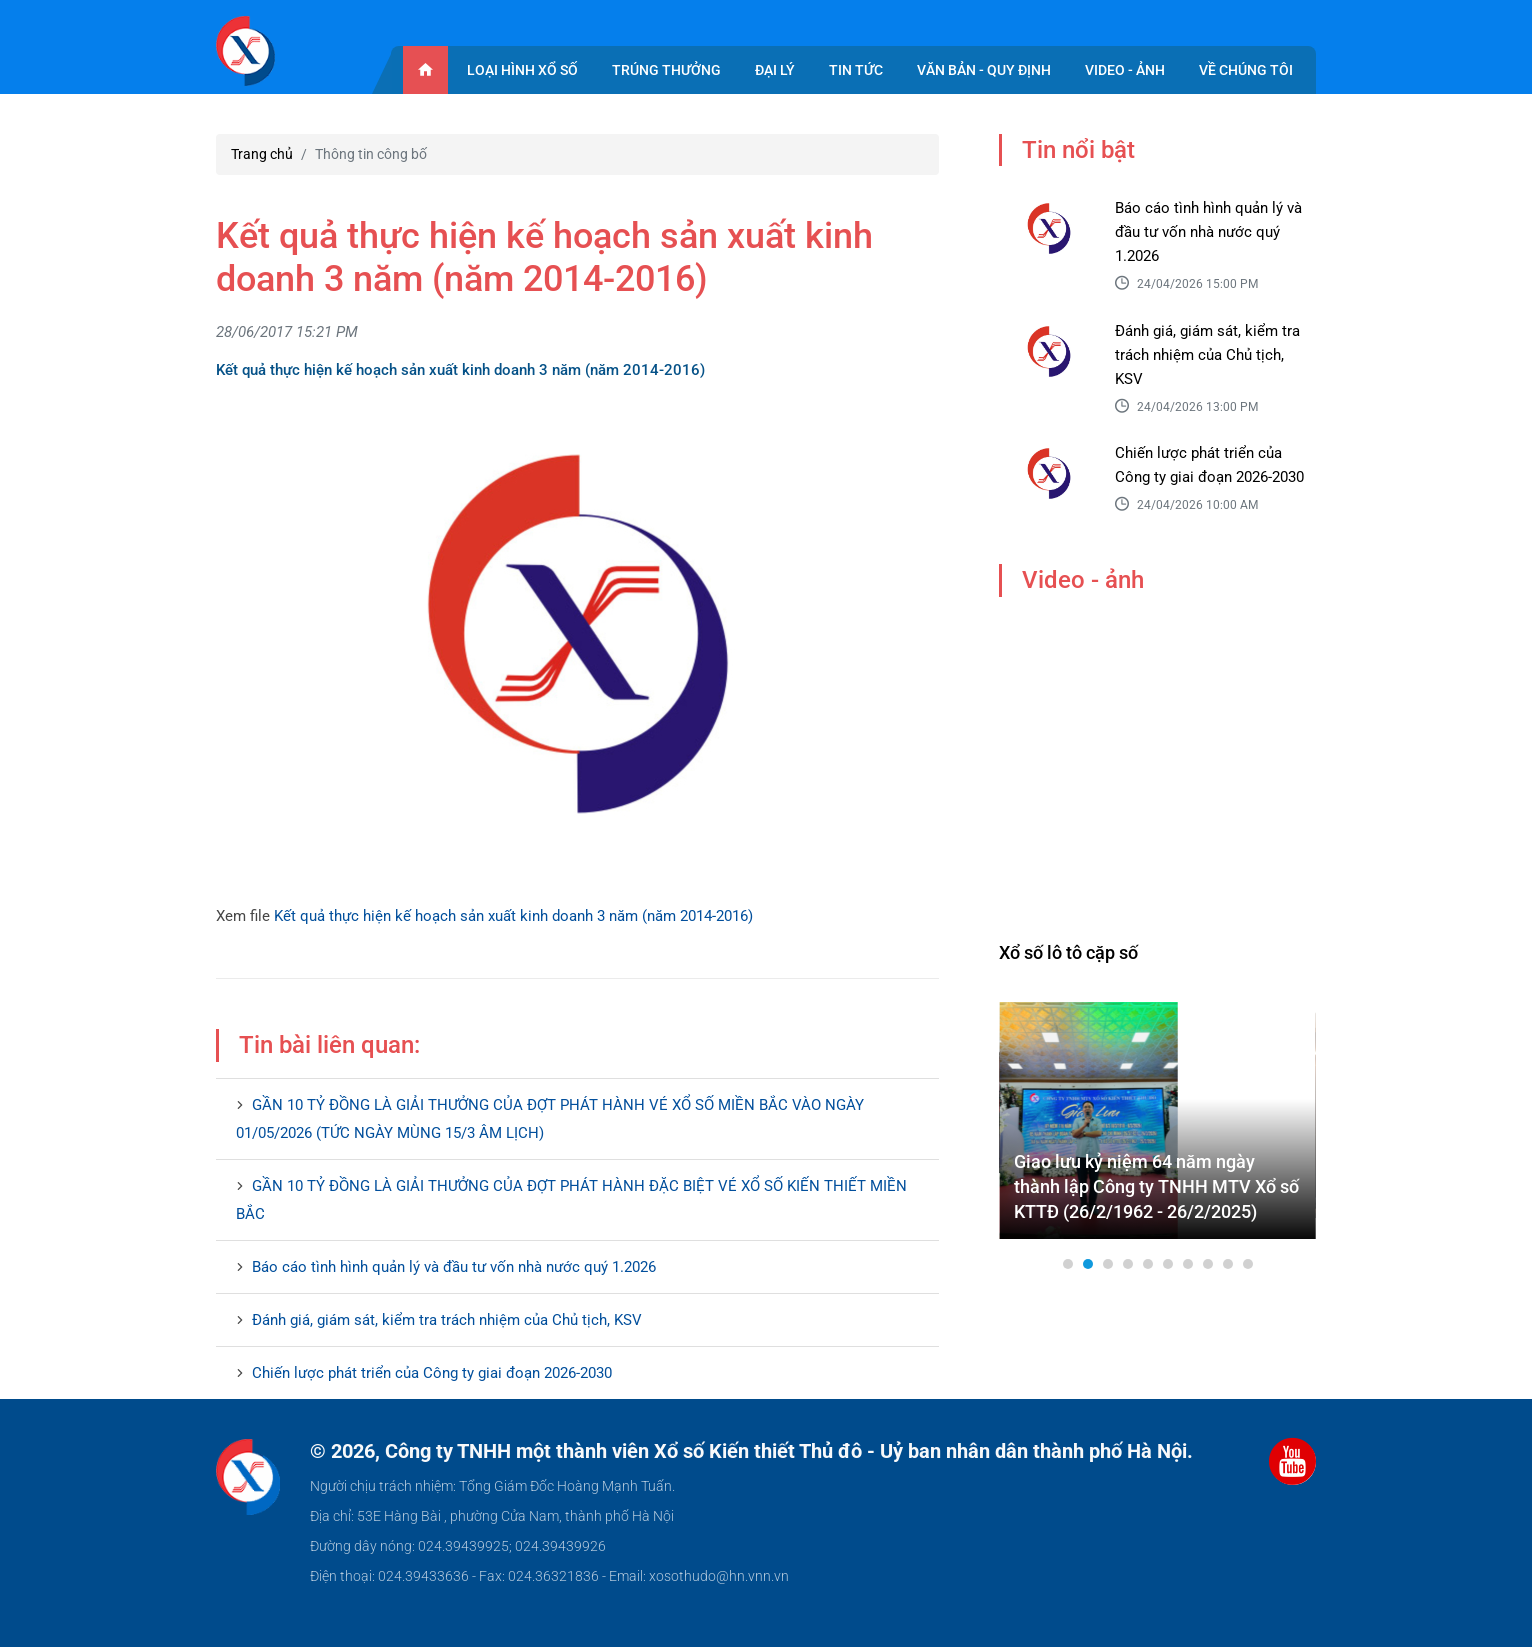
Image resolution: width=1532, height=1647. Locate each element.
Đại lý (775, 70)
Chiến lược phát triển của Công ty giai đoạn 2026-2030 (432, 1373)
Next (1290, 1121)
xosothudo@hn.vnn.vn (719, 1576)
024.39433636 (423, 1576)
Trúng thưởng (666, 70)
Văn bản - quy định (984, 70)
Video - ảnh (1125, 70)
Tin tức (856, 70)
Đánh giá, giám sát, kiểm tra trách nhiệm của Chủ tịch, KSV (447, 1320)
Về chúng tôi (1246, 70)
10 (1248, 1264)
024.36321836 (553, 1576)
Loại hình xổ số (522, 70)
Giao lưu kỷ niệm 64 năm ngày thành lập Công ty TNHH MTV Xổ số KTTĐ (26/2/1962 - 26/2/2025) (1156, 1186)
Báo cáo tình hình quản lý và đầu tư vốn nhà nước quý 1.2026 (454, 1267)
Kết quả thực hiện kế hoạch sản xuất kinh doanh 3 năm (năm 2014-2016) (513, 916)
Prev (1025, 1121)
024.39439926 (560, 1546)
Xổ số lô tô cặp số (1068, 952)
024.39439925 (463, 1546)
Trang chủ (262, 154)
